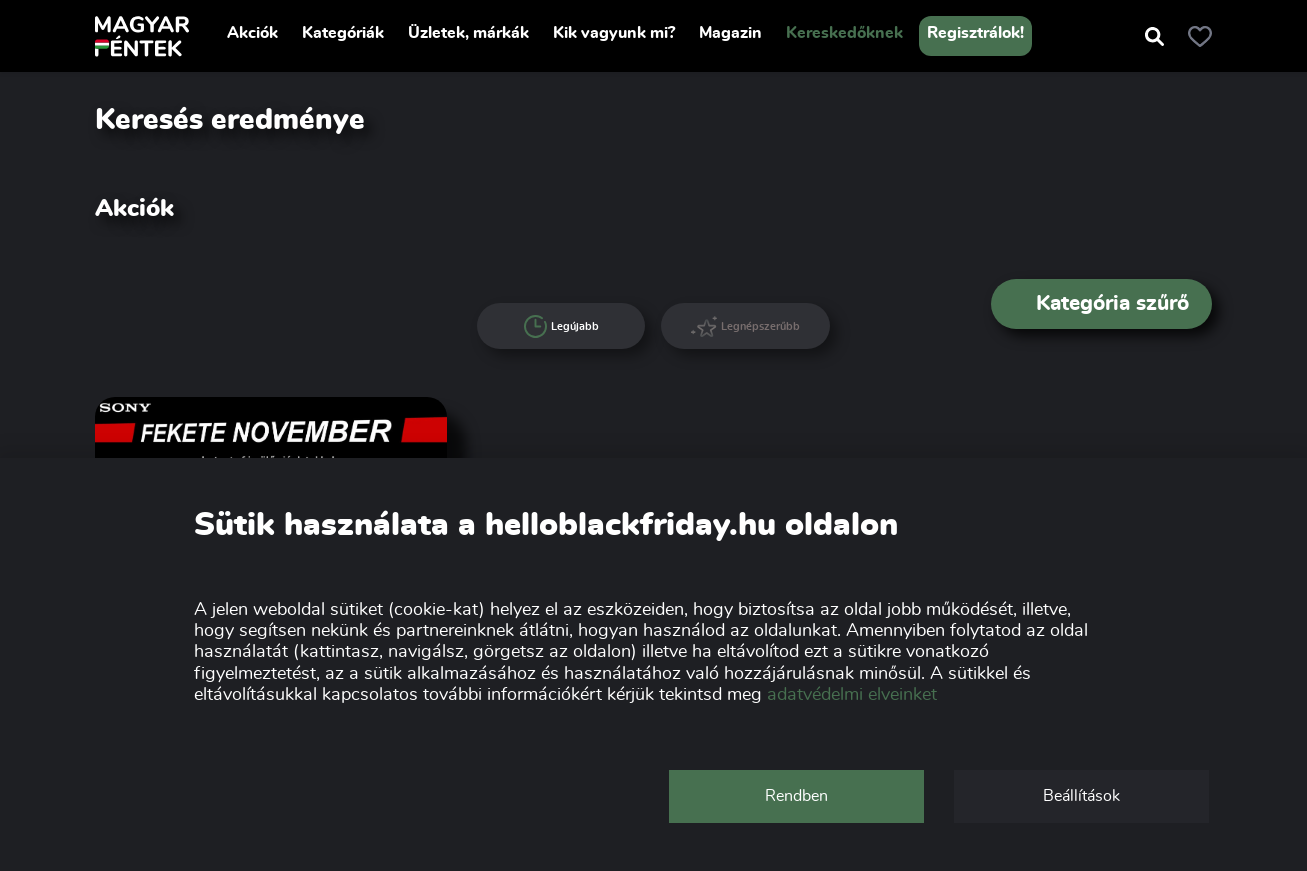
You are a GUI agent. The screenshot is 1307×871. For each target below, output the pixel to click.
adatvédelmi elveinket (852, 695)
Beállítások (1081, 796)
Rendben (796, 796)
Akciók (252, 33)
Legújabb (562, 327)
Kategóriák (343, 33)
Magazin (730, 33)
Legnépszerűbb (745, 326)
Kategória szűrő (1102, 303)
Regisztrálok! (975, 33)
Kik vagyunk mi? (614, 33)
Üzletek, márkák (468, 33)
